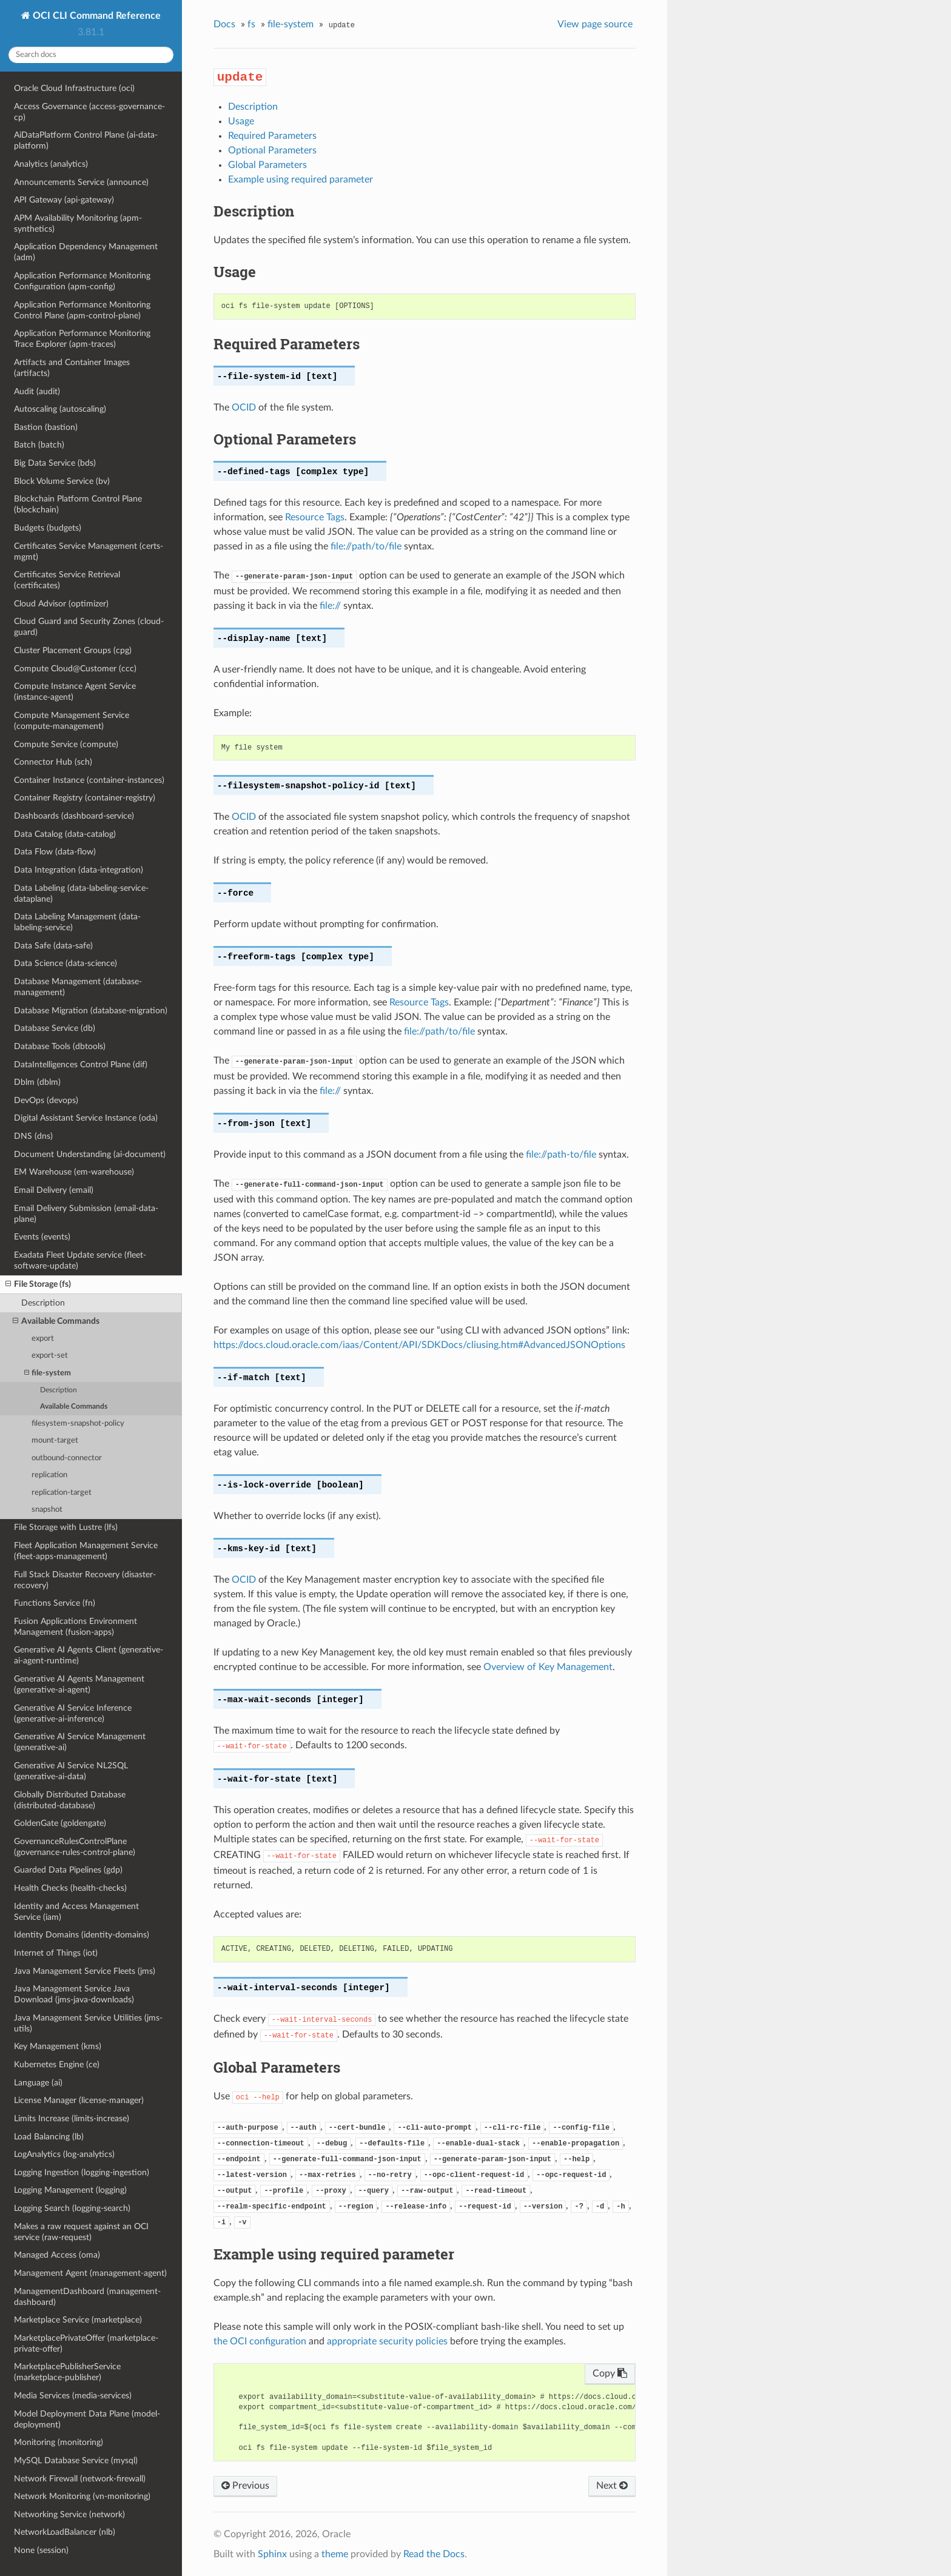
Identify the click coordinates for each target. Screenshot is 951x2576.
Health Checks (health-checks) (70, 1888)
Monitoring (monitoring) (58, 2442)
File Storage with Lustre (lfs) (66, 1527)
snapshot (47, 1510)
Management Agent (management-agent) (90, 2273)
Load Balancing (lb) (49, 2136)
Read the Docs (434, 2554)
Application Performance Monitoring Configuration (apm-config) (82, 281)
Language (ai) (38, 2082)
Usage (241, 121)
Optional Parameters (272, 150)
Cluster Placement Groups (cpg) (73, 650)
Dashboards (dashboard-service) (74, 815)
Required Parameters (272, 136)
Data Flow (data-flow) (55, 851)
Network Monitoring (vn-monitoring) (82, 2496)
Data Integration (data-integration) (78, 869)
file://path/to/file (366, 546)
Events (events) (42, 1236)
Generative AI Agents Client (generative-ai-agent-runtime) (88, 1655)
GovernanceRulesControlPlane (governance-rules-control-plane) (74, 1847)
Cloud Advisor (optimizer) (61, 603)
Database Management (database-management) (78, 987)
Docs (224, 24)
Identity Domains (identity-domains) (81, 1934)
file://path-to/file (561, 1154)
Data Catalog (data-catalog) (65, 834)
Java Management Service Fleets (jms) (84, 1971)
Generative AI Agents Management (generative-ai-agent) (79, 1684)
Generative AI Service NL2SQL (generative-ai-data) (71, 1771)
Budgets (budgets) (47, 527)
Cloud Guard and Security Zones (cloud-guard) (89, 627)
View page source (595, 24)
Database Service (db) (54, 1028)
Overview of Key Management (548, 1667)
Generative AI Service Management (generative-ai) (80, 1742)
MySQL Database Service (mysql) (76, 2460)
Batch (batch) (39, 444)
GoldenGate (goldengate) (60, 1823)
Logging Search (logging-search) (72, 2208)
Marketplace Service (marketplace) (78, 2319)
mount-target (55, 1440)
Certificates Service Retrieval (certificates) (67, 580)
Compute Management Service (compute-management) (71, 721)
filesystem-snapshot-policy (78, 1423)
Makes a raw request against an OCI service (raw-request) (81, 2232)
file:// (330, 606)
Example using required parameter (300, 179)
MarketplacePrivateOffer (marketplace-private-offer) (86, 2343)
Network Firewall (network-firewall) (80, 2478)
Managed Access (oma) (57, 2254)
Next (612, 2485)
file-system (47, 1373)
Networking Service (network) (69, 2514)
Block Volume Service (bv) (62, 481)
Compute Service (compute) (66, 744)
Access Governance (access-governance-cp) (89, 112)
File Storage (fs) (38, 1284)
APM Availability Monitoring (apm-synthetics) (78, 223)
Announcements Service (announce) (81, 182)
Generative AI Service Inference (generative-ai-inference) (73, 1713)
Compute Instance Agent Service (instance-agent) (75, 692)
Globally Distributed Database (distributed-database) (70, 1800)
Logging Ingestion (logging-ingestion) (81, 2172)
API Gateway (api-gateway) (64, 199)
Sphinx (272, 2554)
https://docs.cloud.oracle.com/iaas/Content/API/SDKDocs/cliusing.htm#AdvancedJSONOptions (419, 1345)
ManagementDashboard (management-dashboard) (87, 2297)
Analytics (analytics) (51, 164)
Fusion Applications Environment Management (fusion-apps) (75, 1627)
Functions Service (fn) (54, 1603)
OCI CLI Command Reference (95, 16)
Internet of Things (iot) (56, 1952)
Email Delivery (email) (53, 1190)
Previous (245, 2485)
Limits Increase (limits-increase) (71, 2118)
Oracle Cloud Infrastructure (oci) (74, 88)
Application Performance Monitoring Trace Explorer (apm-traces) (82, 339)
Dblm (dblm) (37, 1082)
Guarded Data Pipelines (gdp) (68, 1869)
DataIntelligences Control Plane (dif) (80, 1064)
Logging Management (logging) (70, 2190)
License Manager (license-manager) (79, 2100)
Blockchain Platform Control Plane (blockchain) (78, 504)
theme (334, 2554)
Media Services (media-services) (73, 2395)
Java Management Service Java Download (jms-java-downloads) (74, 1994)
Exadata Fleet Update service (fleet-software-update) (80, 1260)
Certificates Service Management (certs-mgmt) (88, 552)
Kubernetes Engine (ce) (56, 2064)
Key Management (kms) (57, 2046)
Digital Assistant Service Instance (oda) (86, 1117)
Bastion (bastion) (46, 427)
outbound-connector (67, 1458)
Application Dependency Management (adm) (86, 252)
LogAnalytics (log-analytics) (64, 2154)
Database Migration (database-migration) (90, 1010)
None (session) (41, 2550)
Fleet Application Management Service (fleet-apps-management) (86, 1551)
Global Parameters (267, 165)
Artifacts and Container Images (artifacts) (72, 368)
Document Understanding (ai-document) (90, 1154)
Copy (610, 2373)
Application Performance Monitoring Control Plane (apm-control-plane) (82, 310)
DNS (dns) (33, 1136)
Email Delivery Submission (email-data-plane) (86, 1214)
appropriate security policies (387, 2341)
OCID (244, 407)
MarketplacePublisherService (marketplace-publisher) (67, 2372)
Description (43, 1302)
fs (251, 24)
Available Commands (56, 1321)
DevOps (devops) (46, 1100)
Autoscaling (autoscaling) (60, 409)
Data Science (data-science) (65, 963)
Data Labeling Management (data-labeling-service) (77, 922)
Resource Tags (314, 517)
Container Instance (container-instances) (89, 780)
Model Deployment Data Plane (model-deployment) (87, 2419)
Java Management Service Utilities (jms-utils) (88, 2023)
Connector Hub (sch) (53, 761)
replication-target (62, 1493)
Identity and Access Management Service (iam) (76, 1912)
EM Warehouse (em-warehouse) (74, 1171)
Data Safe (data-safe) (53, 945)
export (43, 1339)
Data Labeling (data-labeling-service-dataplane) (81, 894)
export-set (50, 1356)
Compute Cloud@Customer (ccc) (75, 668)
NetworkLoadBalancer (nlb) (64, 2532)
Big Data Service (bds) (55, 463)
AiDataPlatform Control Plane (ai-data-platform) (86, 140)
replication (49, 1475)
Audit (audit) (37, 391)
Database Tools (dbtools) (60, 1046)
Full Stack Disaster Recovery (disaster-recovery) (85, 1580)
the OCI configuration (259, 2341)
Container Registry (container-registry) (84, 797)
